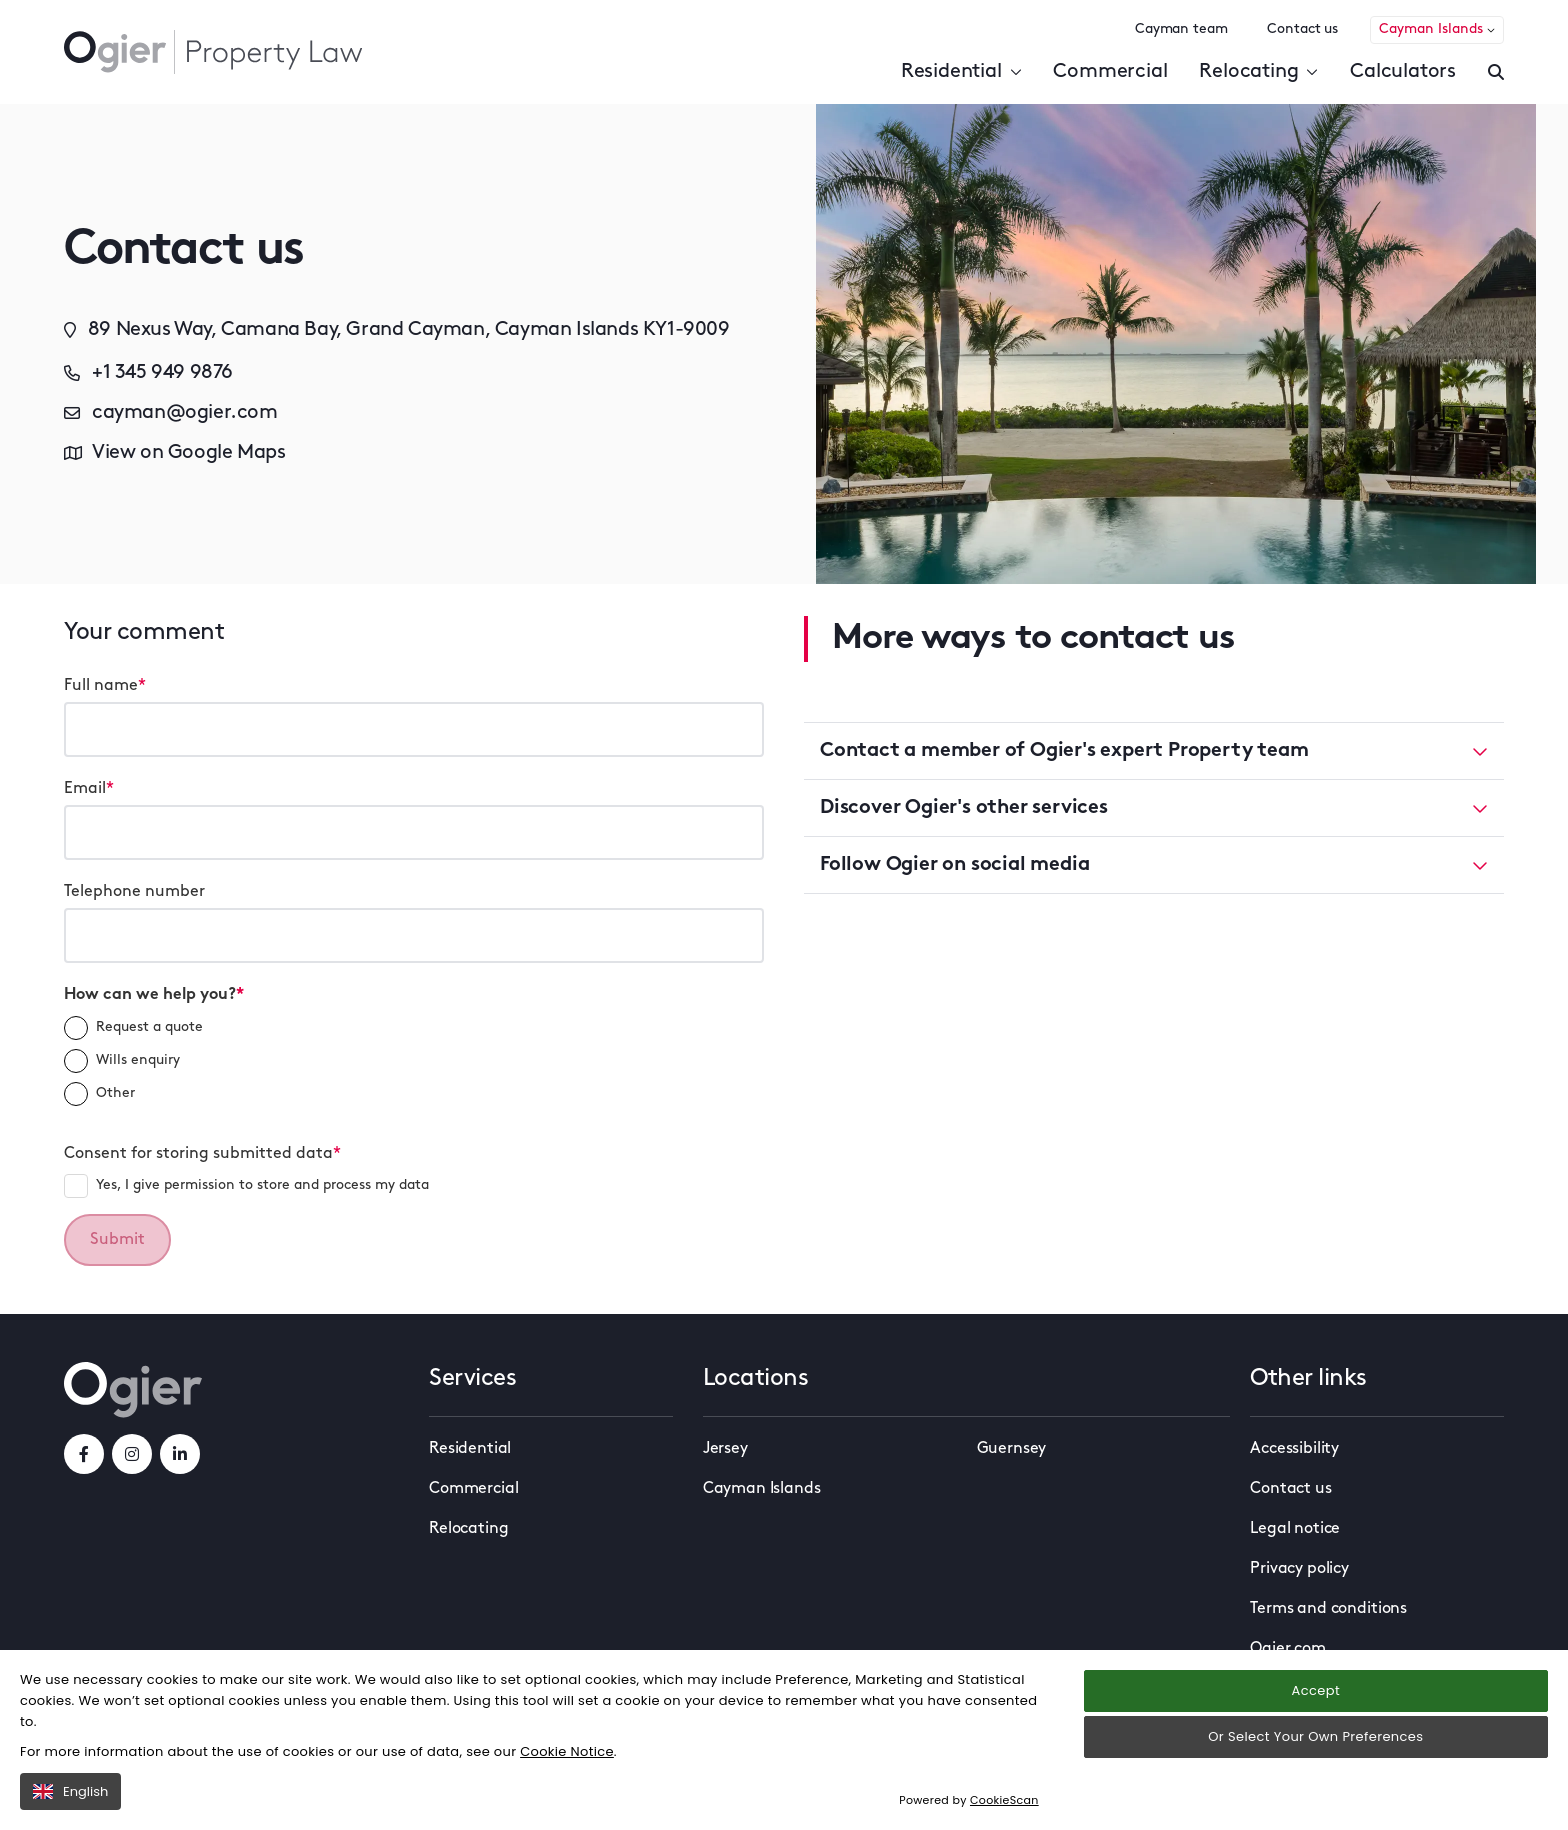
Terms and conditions (1328, 1609)
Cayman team (1181, 29)
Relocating (1258, 72)
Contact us (1302, 29)
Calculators (1403, 72)
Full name (105, 686)
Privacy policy (1299, 1569)
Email (89, 789)
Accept (1316, 1718)
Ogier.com (1288, 1649)
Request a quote (133, 1028)
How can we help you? (154, 995)
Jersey (725, 1449)
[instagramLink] (132, 1454)
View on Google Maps (174, 453)
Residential (961, 72)
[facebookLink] (84, 1454)
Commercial (1110, 72)
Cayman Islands (1437, 29)
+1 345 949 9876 (148, 373)
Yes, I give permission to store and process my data (246, 1186)
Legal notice (1295, 1529)
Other (99, 1094)
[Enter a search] (1496, 72)
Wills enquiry (122, 1061)
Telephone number (134, 892)
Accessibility (1294, 1449)
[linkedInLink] (180, 1454)
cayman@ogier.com (171, 413)
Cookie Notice (567, 1779)
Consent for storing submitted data (202, 1154)
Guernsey (1012, 1449)
